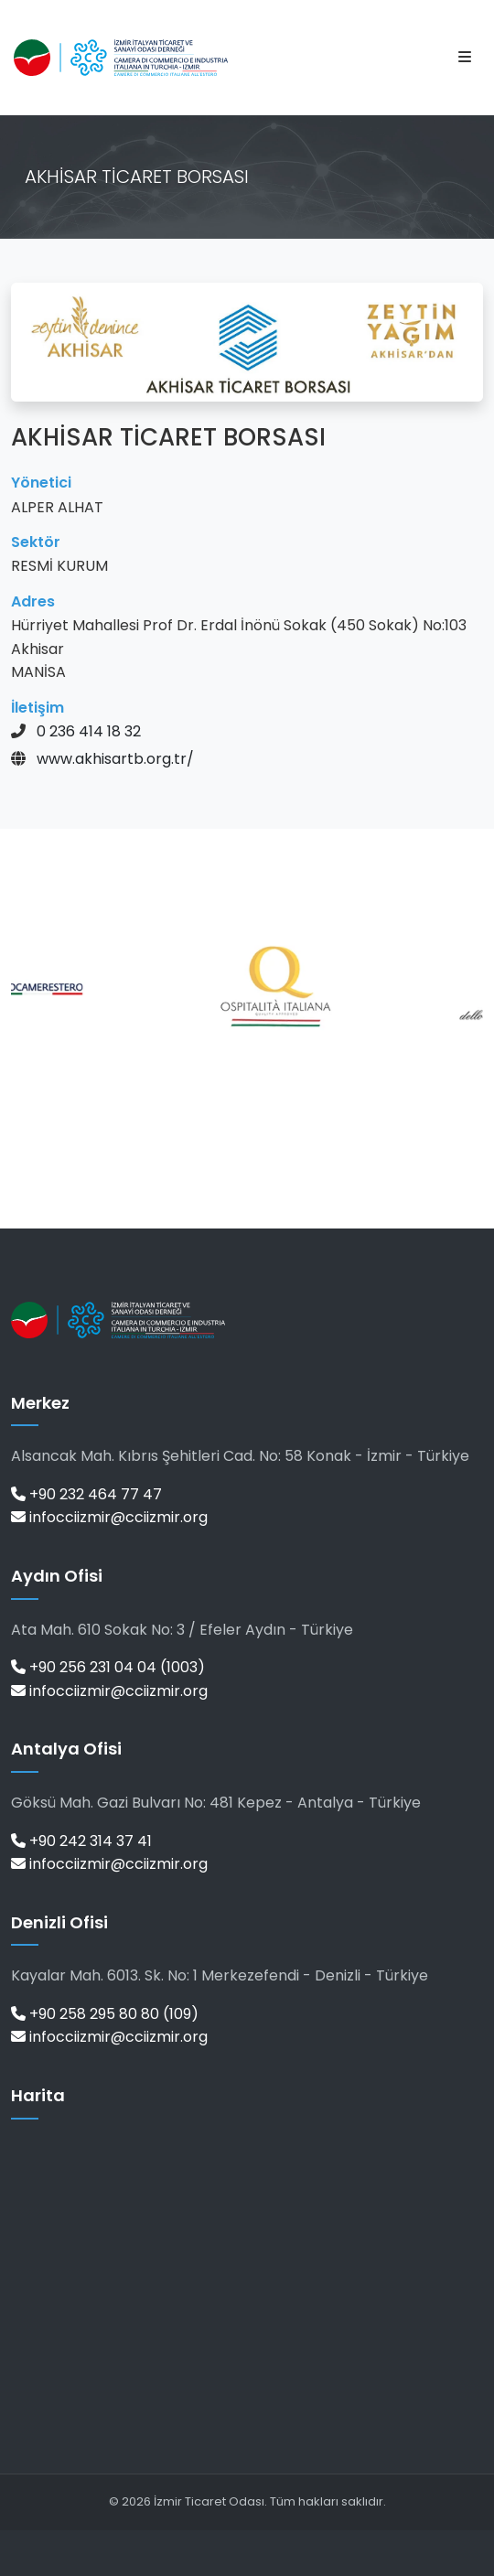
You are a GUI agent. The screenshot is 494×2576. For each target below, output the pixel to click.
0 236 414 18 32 (89, 731)
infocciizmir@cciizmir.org (109, 1517)
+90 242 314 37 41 (81, 1841)
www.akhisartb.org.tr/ (115, 758)
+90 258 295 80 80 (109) (105, 2013)
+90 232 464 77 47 (86, 1494)
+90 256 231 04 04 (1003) (108, 1667)
